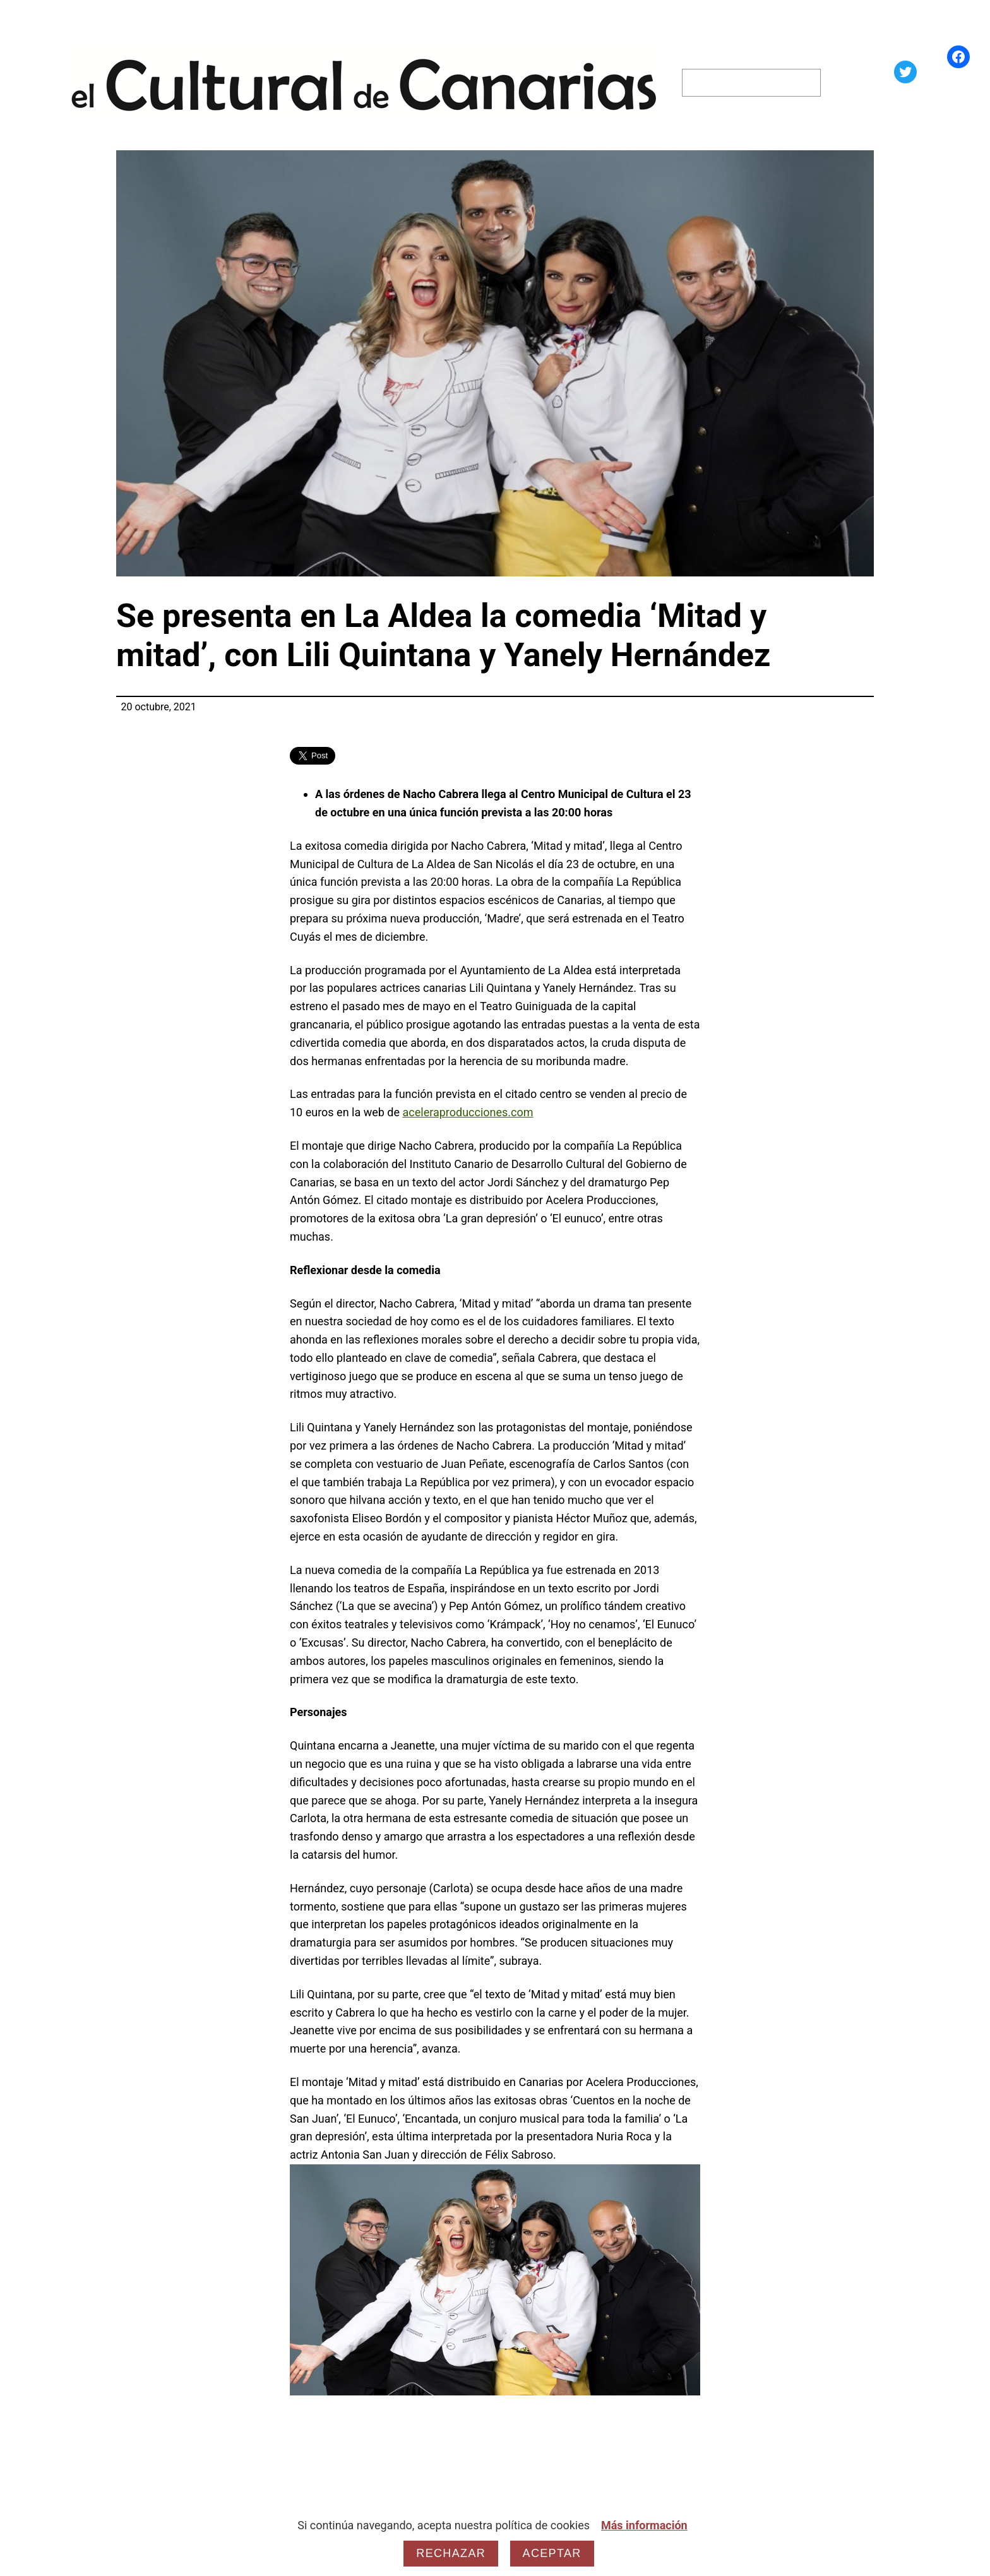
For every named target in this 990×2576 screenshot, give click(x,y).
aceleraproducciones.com (468, 1112)
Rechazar (451, 2553)
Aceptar (552, 2553)
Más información (644, 2525)
